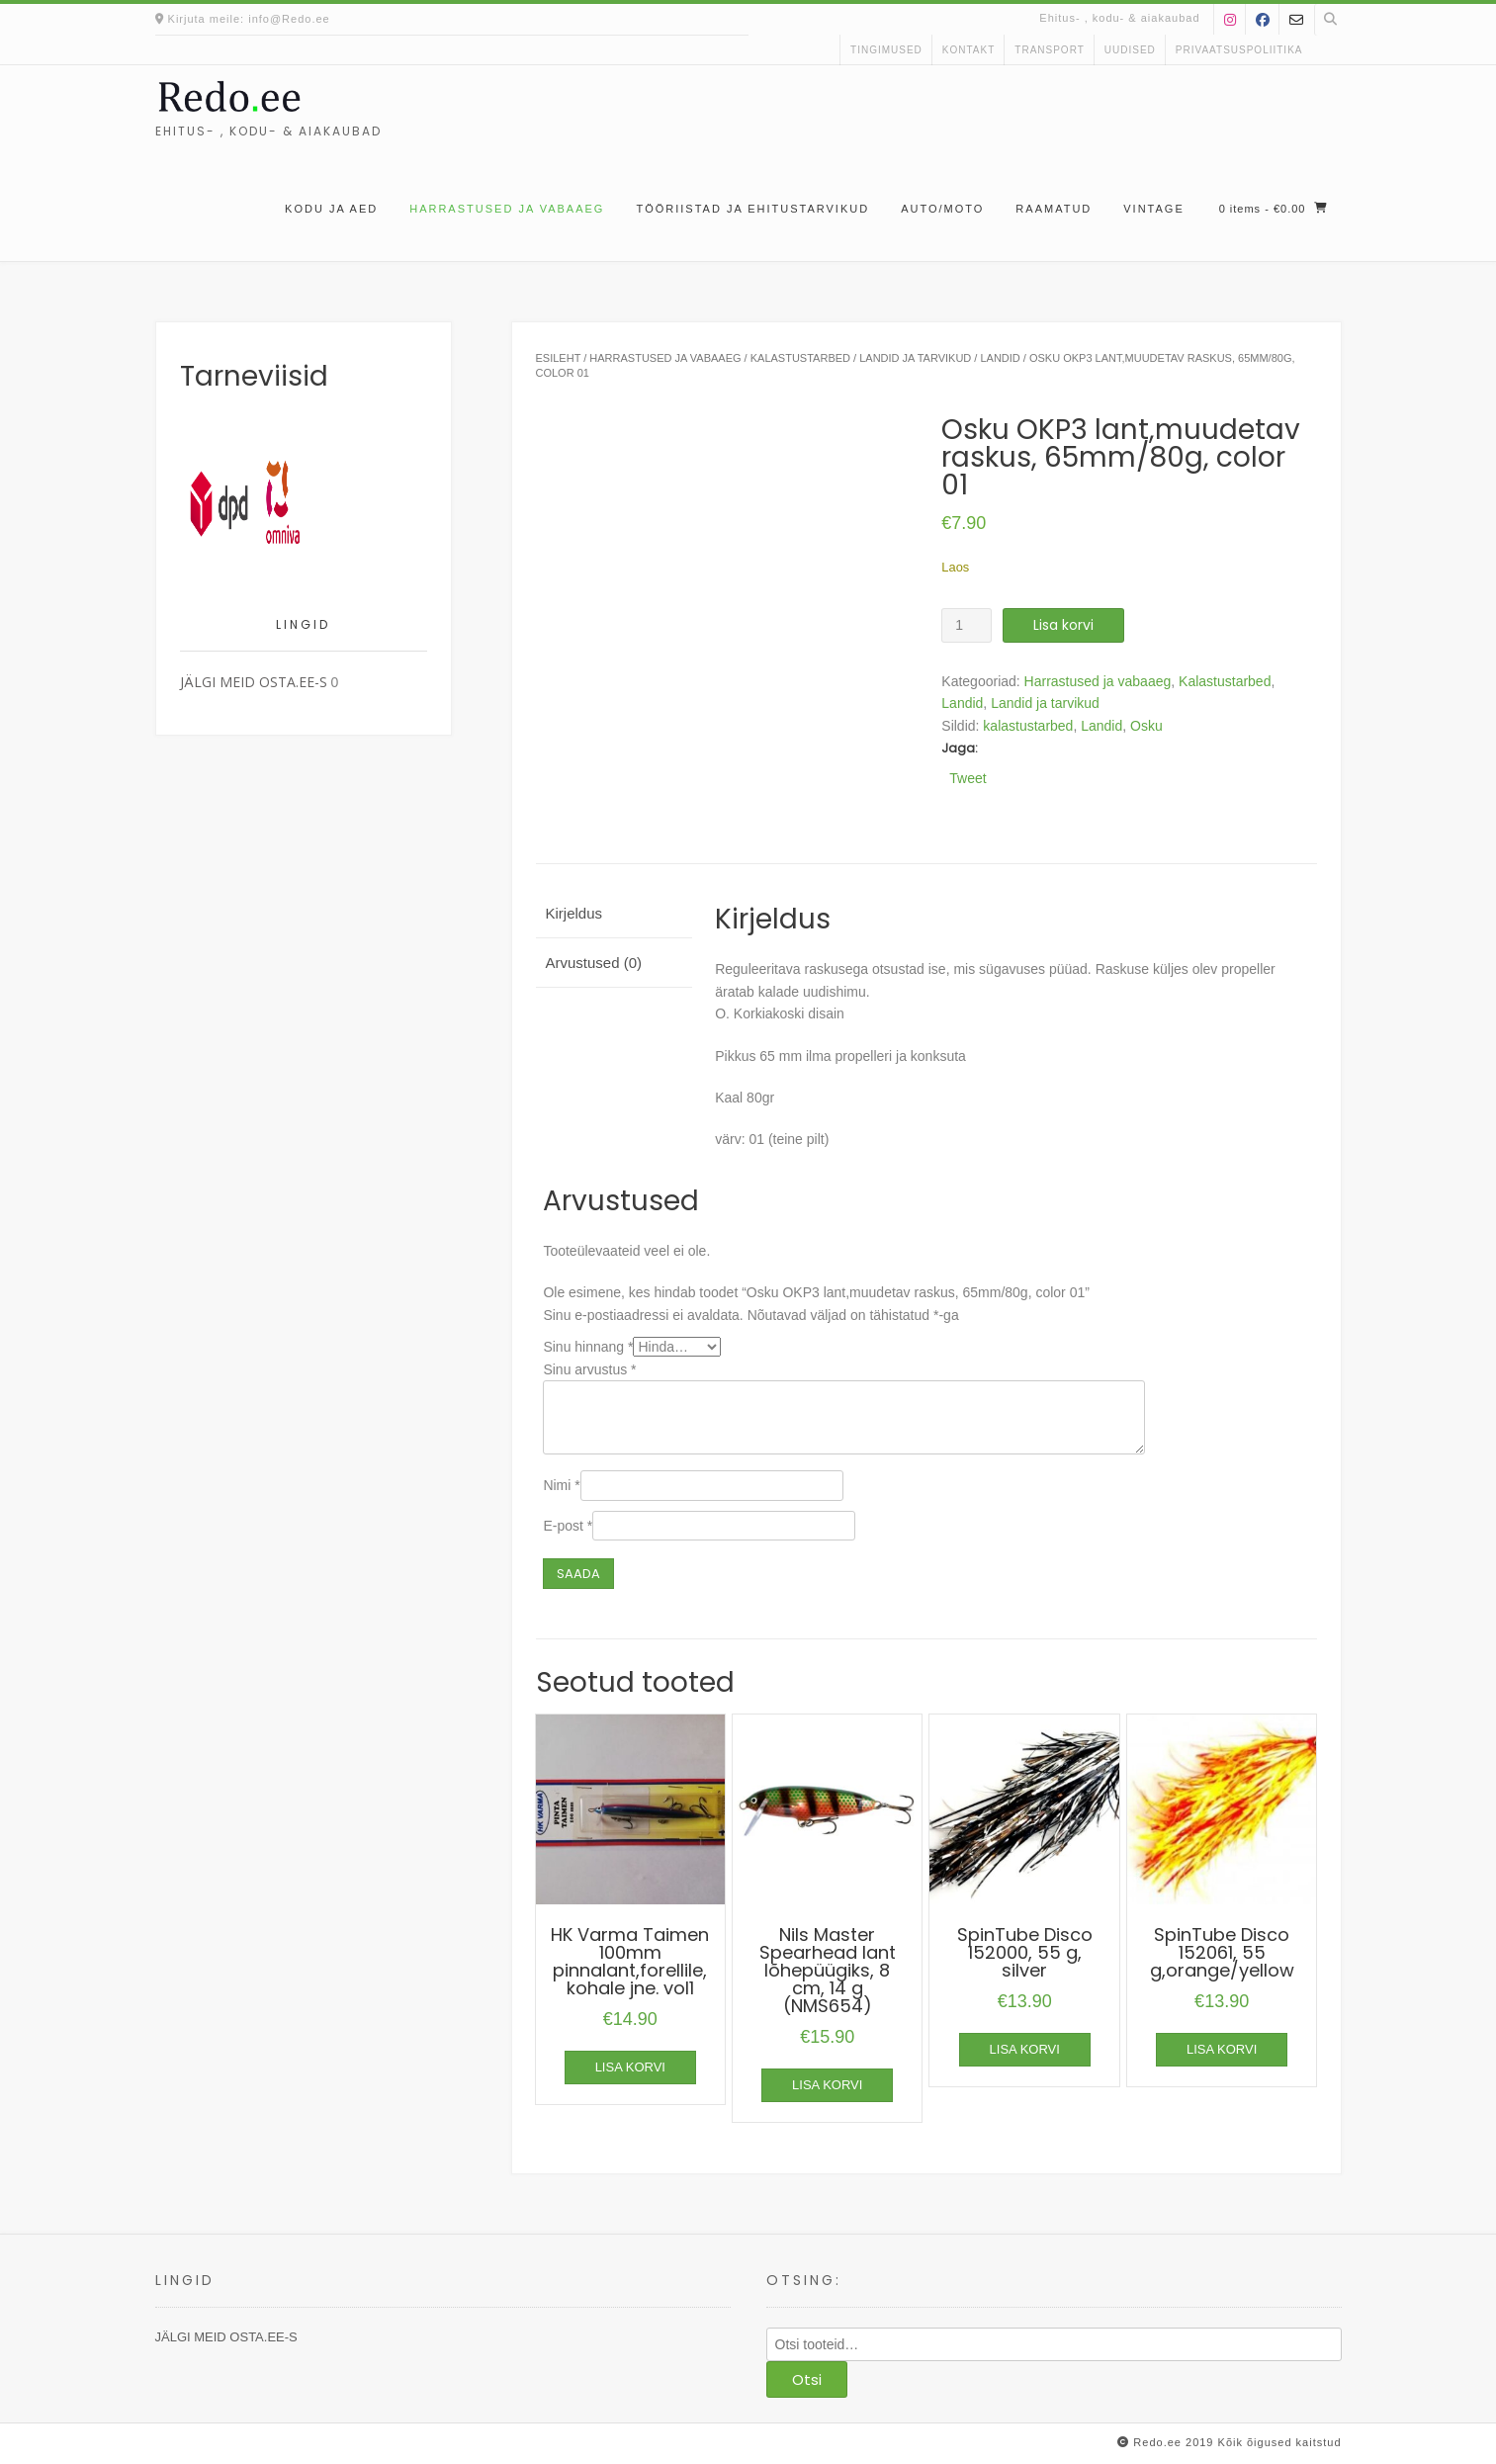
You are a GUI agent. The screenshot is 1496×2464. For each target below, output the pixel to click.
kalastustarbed (1028, 726)
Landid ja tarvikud (915, 358)
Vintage (1153, 209)
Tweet (967, 777)
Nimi (561, 1485)
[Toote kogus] (966, 625)
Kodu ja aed (331, 209)
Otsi (807, 2379)
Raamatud (1053, 209)
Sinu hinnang (588, 1347)
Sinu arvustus (589, 1369)
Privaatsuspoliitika (1239, 49)
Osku (1146, 726)
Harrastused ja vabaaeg (506, 209)
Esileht (558, 358)
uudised (1130, 49)
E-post (567, 1526)
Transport (1049, 49)
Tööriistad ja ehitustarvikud (752, 209)
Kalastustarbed (800, 358)
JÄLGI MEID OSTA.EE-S (253, 681)
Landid (999, 358)
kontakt (968, 49)
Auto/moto (942, 209)
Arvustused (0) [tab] (594, 962)
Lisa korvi (1063, 625)
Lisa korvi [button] (630, 2067)
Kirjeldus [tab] (574, 913)
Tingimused (886, 49)
